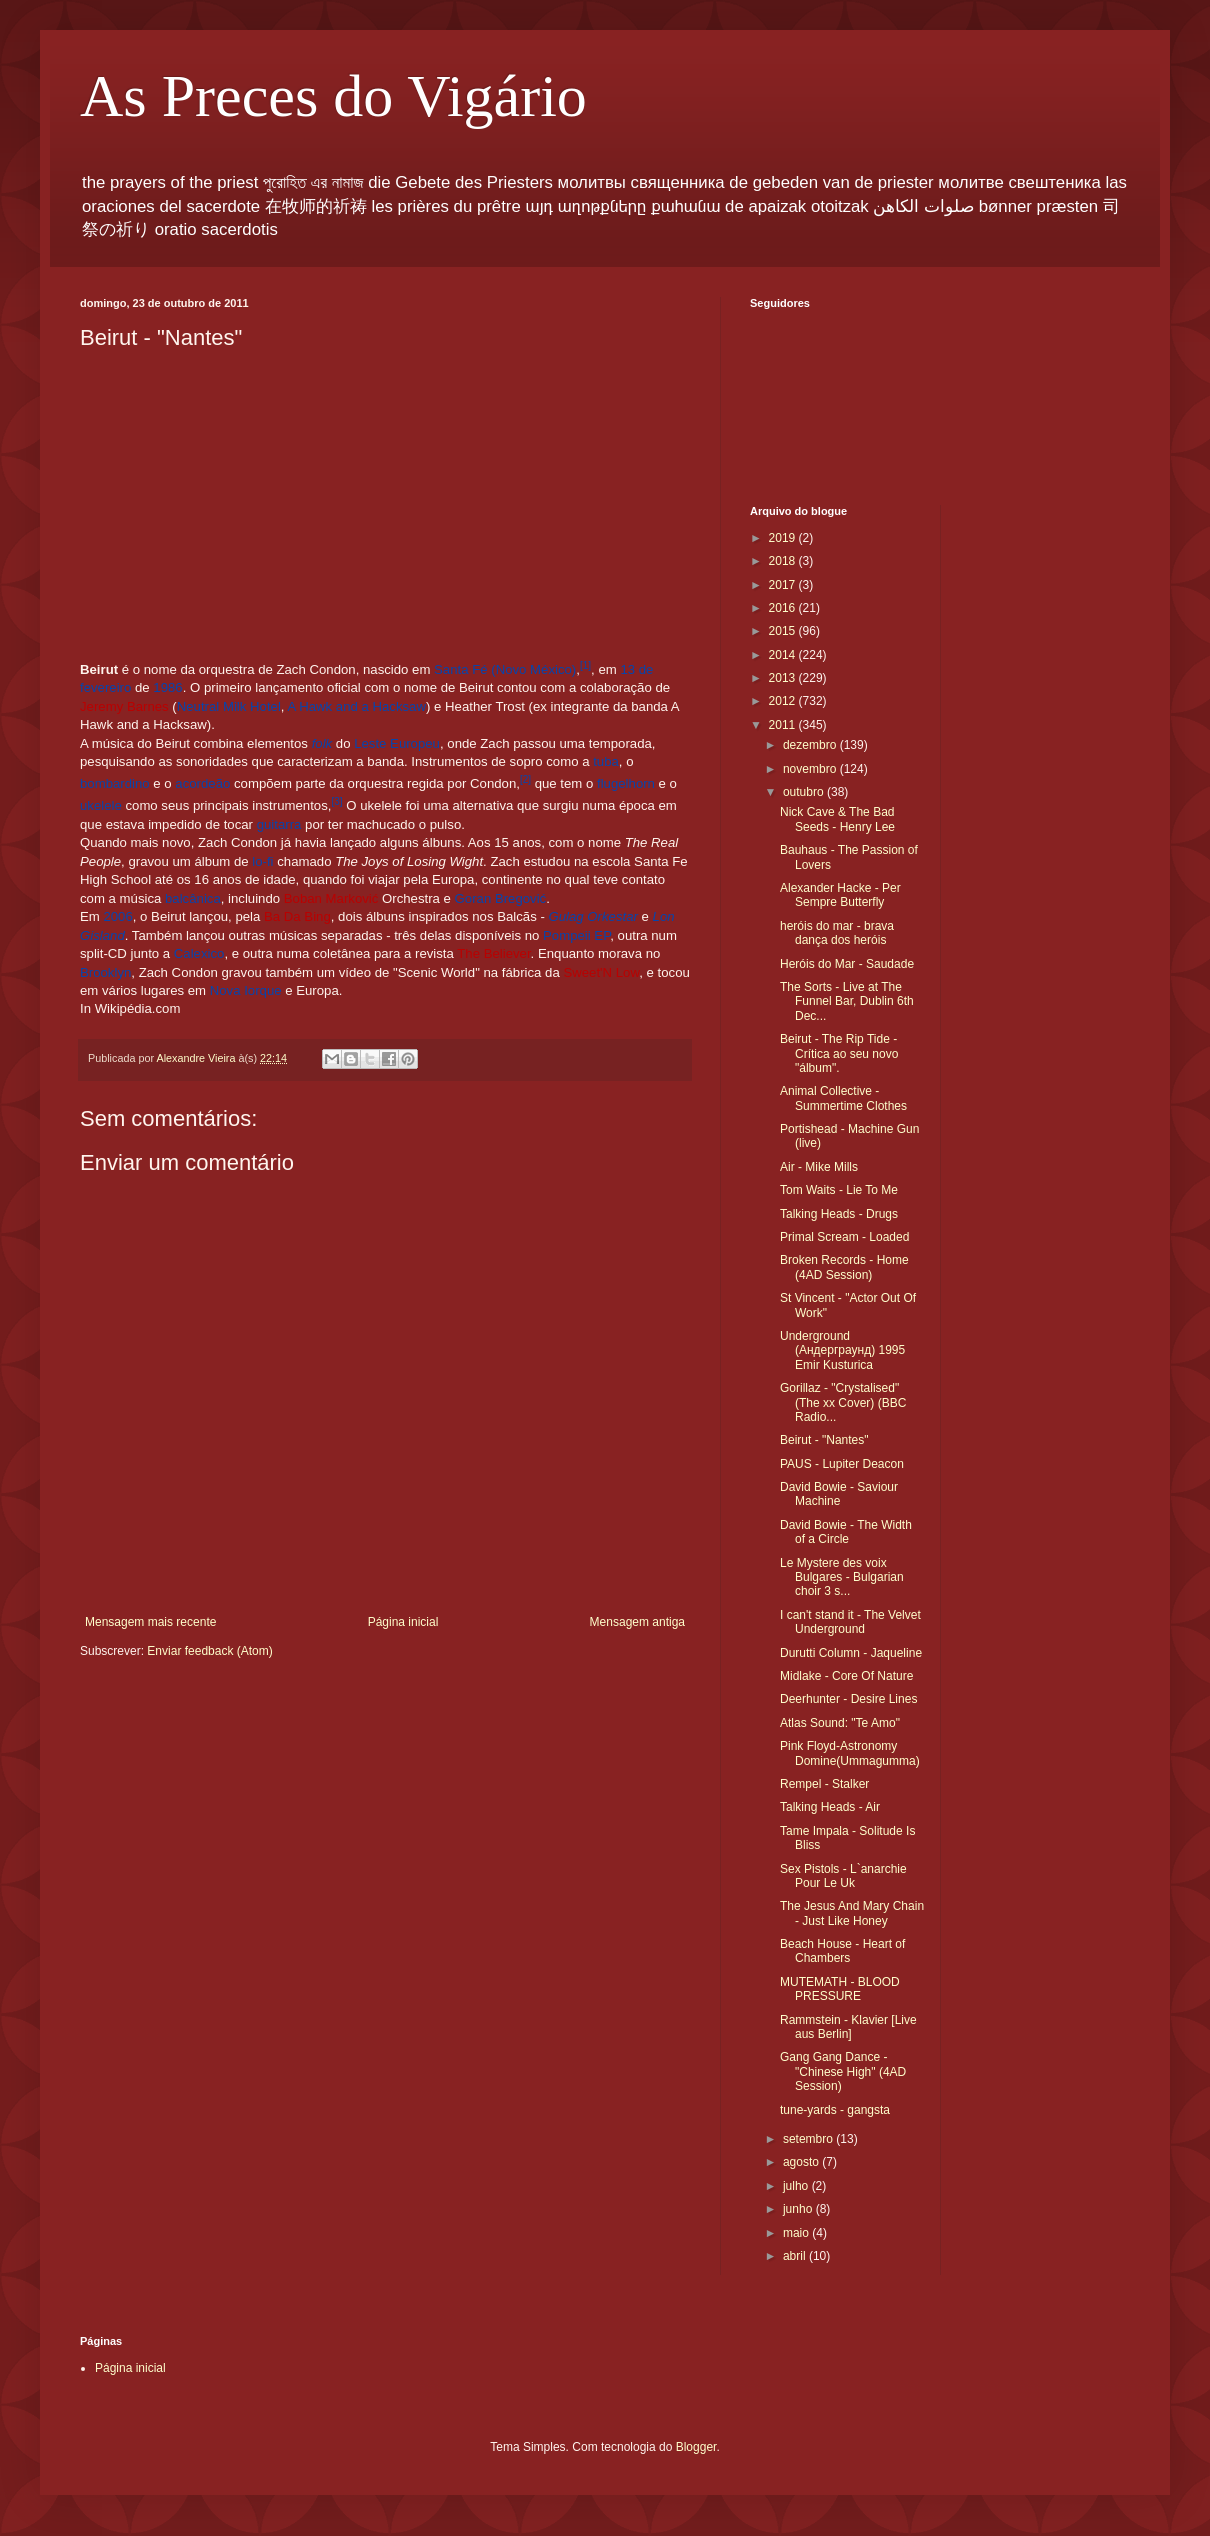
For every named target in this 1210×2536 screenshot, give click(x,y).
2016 (784, 608)
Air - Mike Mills (819, 1167)
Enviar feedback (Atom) (209, 1651)
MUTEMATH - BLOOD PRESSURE (840, 1989)
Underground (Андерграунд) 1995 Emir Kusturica (842, 1350)
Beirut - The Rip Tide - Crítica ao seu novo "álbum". (839, 1053)
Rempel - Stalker (824, 1784)
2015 (784, 631)
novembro (811, 769)
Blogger (696, 2447)
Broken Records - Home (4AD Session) (844, 1267)
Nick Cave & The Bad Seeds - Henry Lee (837, 819)
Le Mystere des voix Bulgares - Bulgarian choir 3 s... (842, 1577)
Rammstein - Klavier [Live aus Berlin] (848, 2027)
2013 (784, 678)
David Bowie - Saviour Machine (839, 1494)
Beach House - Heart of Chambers (842, 1951)
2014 (784, 655)
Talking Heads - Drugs (839, 1214)
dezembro (811, 745)
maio (797, 2233)
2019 (784, 538)
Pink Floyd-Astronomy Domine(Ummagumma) (850, 1753)
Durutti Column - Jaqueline (851, 1653)
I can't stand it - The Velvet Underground (850, 1622)
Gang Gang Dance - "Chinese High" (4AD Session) (843, 2071)
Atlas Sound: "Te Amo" (840, 1723)
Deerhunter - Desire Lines (848, 1699)
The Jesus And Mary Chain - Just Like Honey (852, 1913)
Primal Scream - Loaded (844, 1237)
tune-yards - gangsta (835, 2110)
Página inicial (403, 1622)
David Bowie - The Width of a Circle (846, 1532)
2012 (784, 701)
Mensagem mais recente (150, 1622)
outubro (805, 792)
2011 (784, 725)
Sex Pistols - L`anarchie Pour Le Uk (843, 1876)
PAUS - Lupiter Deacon (842, 1464)
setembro (809, 2139)
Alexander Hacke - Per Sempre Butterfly (840, 895)
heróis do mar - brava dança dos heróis (837, 933)
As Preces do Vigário (333, 96)
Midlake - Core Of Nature (846, 1676)
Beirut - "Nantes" (824, 1440)
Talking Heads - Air (830, 1807)
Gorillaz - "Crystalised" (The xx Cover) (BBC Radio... (843, 1402)
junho (799, 2209)
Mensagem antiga (637, 1622)
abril (796, 2256)
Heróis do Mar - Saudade (847, 964)
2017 (784, 585)
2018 (784, 561)
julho (797, 2186)
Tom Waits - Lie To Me (839, 1190)
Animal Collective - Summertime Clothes (843, 1098)
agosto (802, 2162)
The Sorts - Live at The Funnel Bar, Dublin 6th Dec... (847, 1001)
